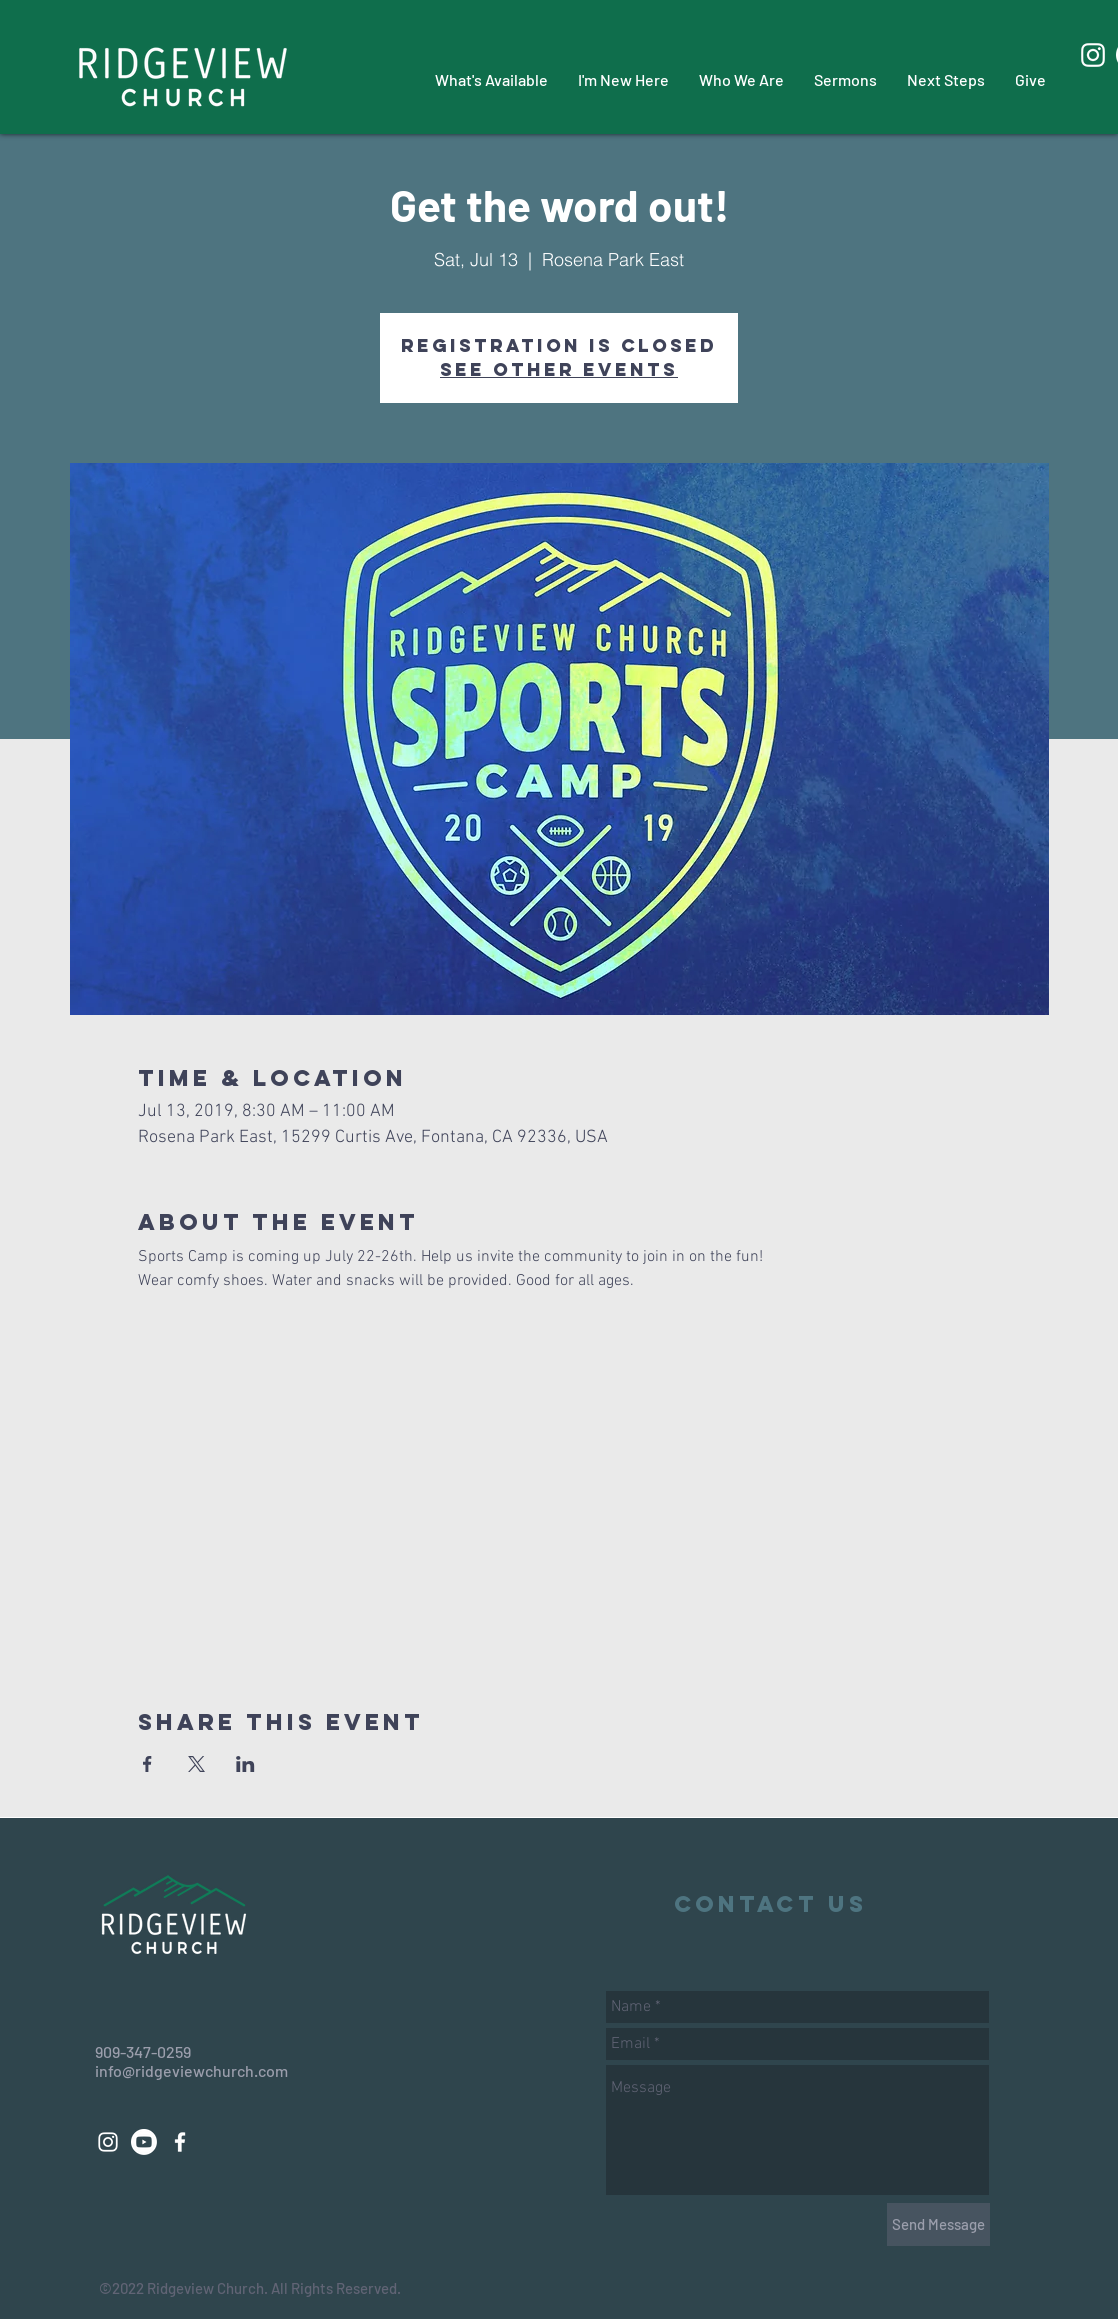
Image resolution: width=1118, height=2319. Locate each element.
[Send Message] (938, 2224)
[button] (491, 79)
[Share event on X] (196, 1764)
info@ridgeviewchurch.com (191, 2070)
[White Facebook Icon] (180, 2142)
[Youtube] (144, 2142)
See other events (559, 369)
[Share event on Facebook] (147, 1764)
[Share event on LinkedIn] (245, 1764)
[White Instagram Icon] (1093, 55)
